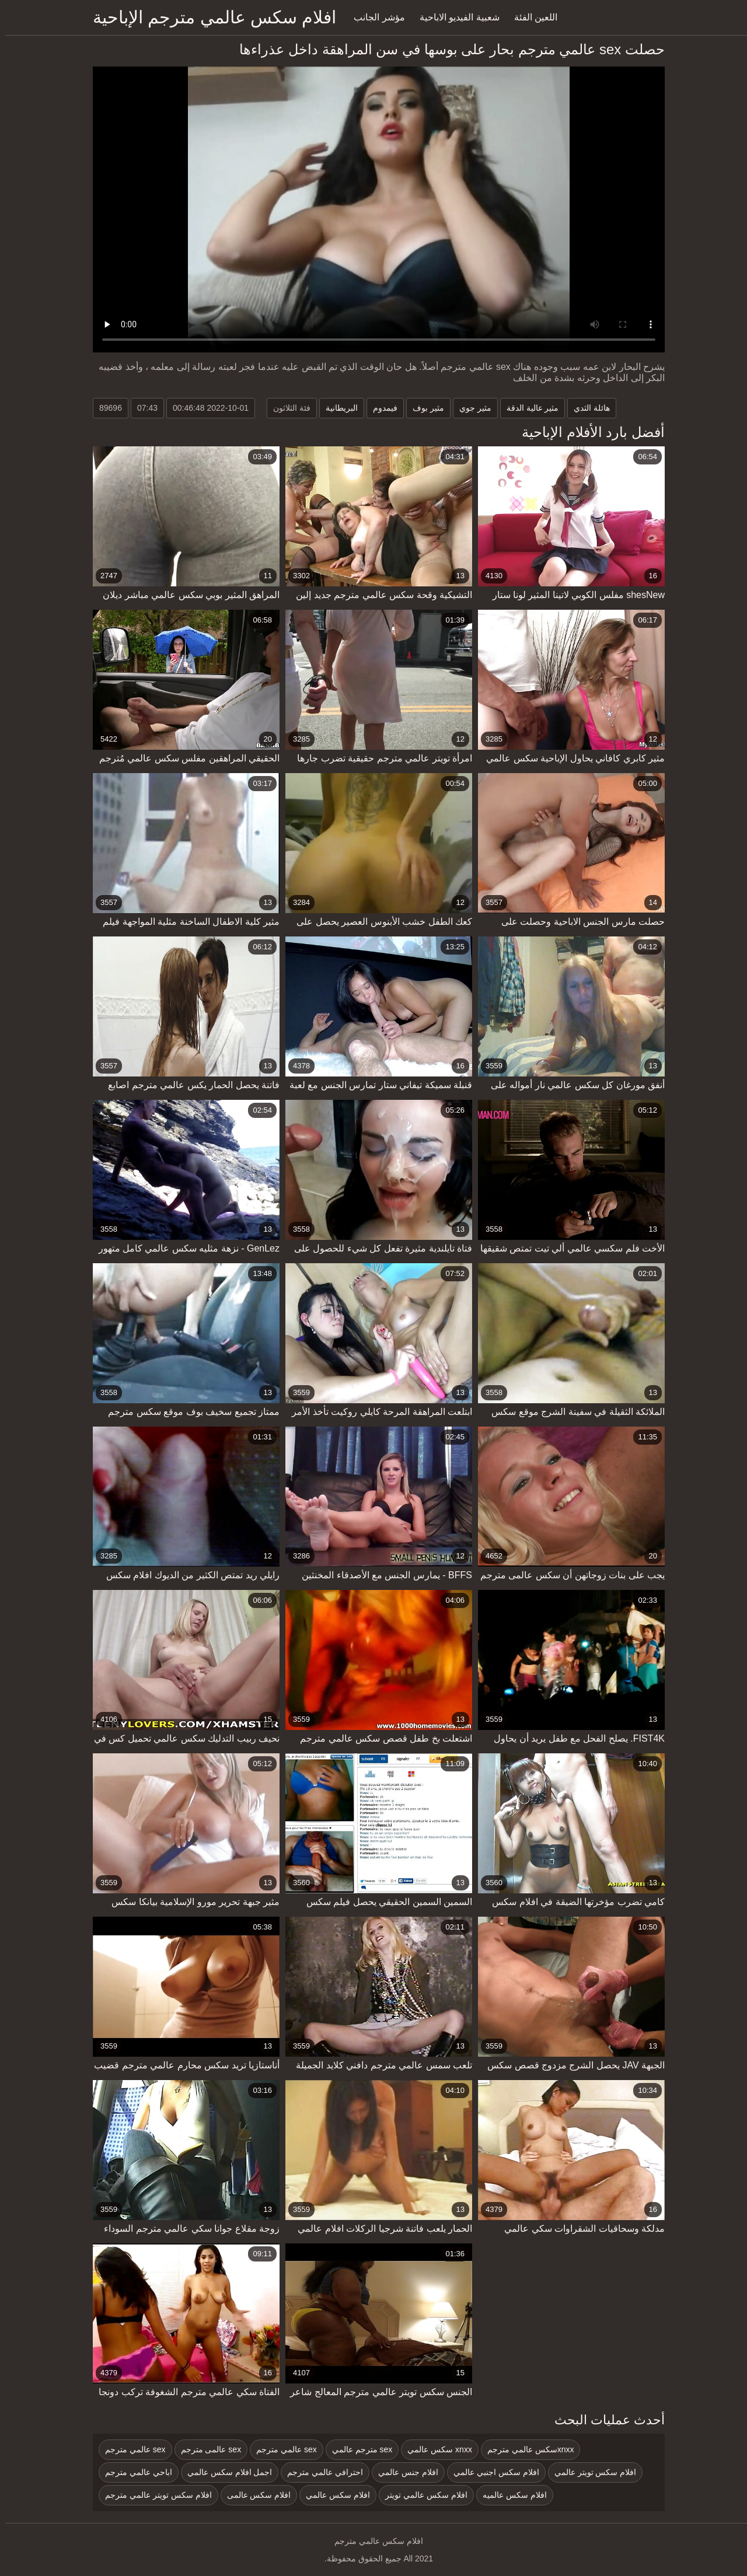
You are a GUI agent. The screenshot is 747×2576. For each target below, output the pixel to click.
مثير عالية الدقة (527, 408)
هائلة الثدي (586, 408)
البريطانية (336, 408)
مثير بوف (423, 408)
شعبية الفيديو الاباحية (454, 17)
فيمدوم (380, 408)
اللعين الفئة (530, 17)
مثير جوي (470, 408)
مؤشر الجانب (373, 17)
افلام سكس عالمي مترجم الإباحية (209, 17)
